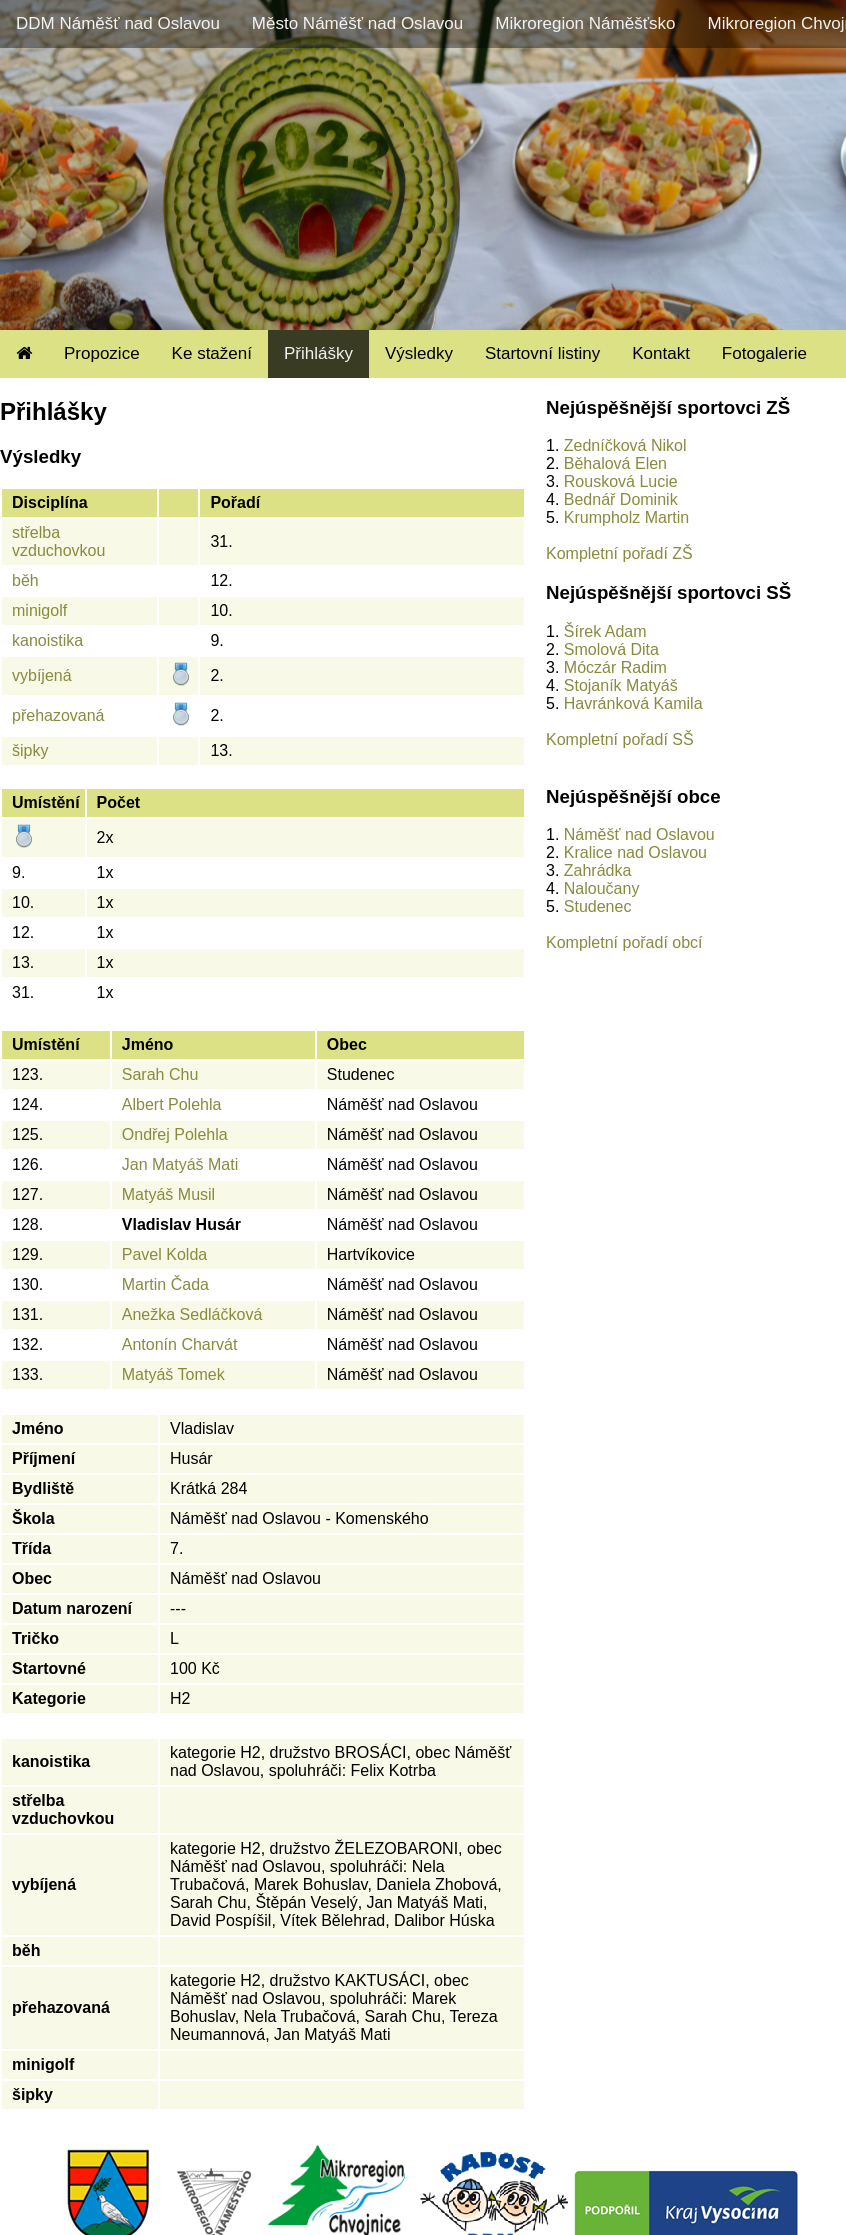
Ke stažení (212, 353)
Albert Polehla (172, 1104)
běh (25, 580)
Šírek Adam (605, 631)
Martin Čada (165, 1284)
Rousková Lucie (621, 481)
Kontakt (661, 353)
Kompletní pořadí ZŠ (619, 553)
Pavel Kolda (164, 1254)
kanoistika (47, 640)
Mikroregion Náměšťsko (585, 23)
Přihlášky (318, 353)
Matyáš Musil (168, 1194)
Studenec (598, 906)
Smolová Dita (611, 649)
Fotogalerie (764, 353)
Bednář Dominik (621, 499)
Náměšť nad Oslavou (639, 834)
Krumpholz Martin (626, 517)
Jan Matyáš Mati (180, 1164)
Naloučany (602, 888)
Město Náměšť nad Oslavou (357, 23)
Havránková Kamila (633, 703)
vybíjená (42, 675)
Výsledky (419, 353)
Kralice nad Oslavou (635, 852)
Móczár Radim (615, 667)
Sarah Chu (160, 1074)
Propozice (102, 353)
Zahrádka (598, 870)
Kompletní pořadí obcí (624, 942)
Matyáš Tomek (173, 1374)
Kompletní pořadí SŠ (620, 739)
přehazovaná (58, 715)
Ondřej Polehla (175, 1134)
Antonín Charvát (180, 1344)
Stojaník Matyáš (621, 685)
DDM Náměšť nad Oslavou (118, 23)
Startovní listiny (542, 353)
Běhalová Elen (615, 463)
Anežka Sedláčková (192, 1314)
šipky (30, 750)
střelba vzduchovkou (58, 541)
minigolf (39, 610)
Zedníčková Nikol (625, 445)
